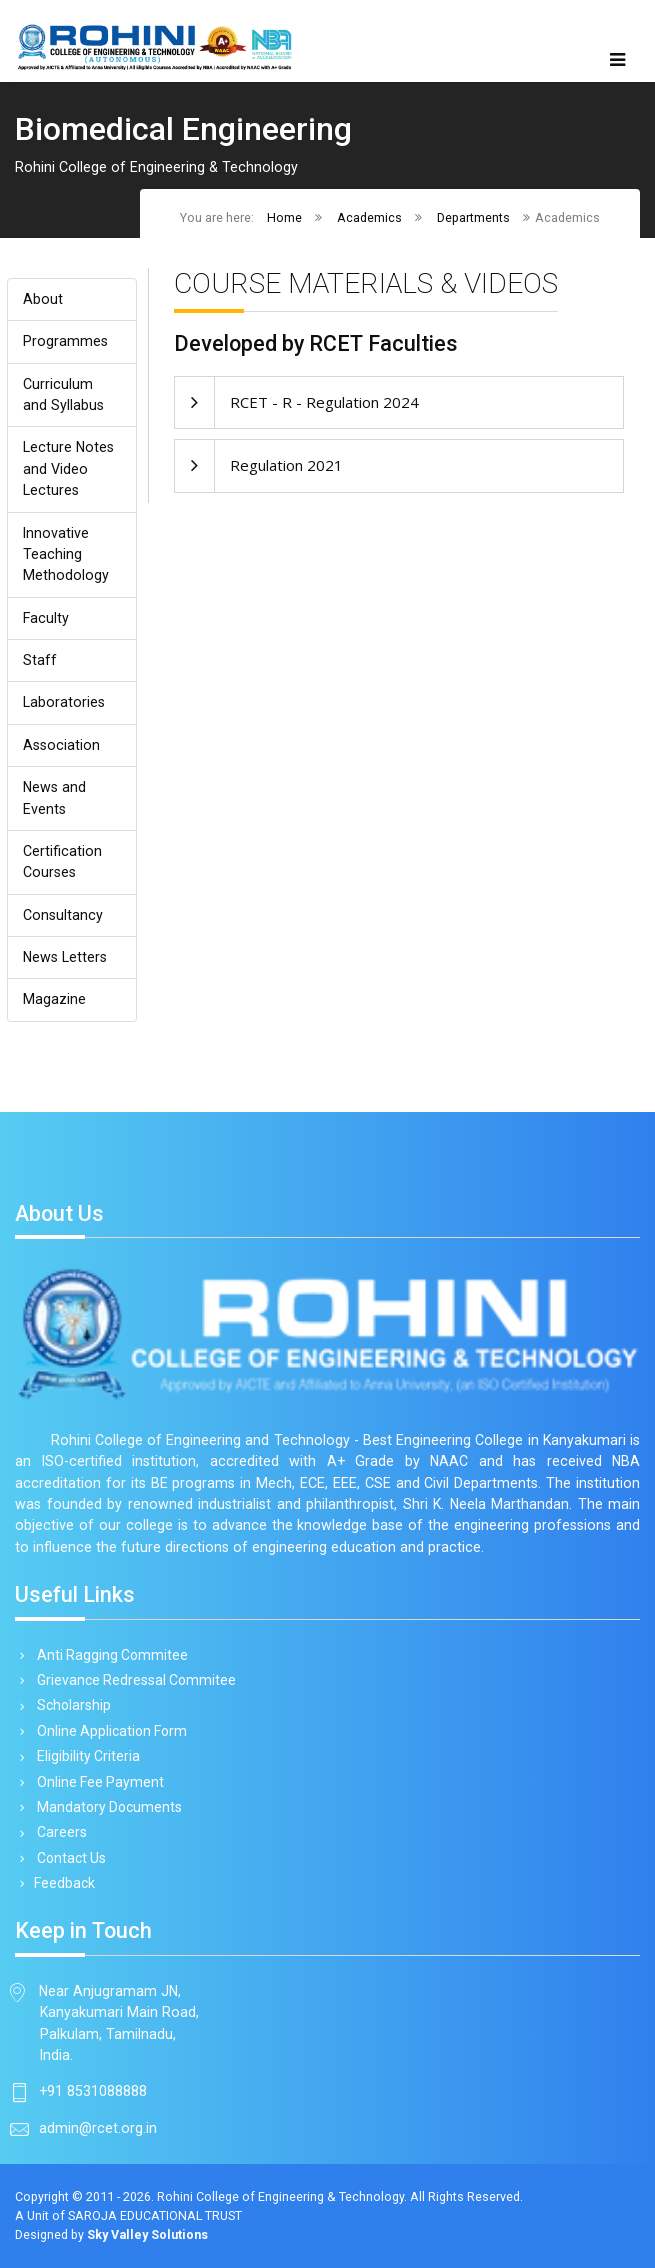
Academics (369, 217)
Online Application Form (108, 1731)
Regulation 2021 (286, 465)
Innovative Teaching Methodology (66, 554)
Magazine (54, 999)
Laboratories (64, 702)
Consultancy (63, 915)
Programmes (65, 341)
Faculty (46, 618)
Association (61, 745)
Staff (40, 660)
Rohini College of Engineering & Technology (280, 2196)
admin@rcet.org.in (98, 2128)
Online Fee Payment (97, 1782)
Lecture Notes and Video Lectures (68, 468)
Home (284, 217)
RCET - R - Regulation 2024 (324, 402)
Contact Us (68, 1858)
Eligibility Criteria (85, 1756)
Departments (473, 217)
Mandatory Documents (106, 1807)
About (43, 299)
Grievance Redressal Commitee (133, 1680)
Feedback (62, 1883)
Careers (58, 1832)
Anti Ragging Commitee (109, 1655)
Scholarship (70, 1706)
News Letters (65, 957)
